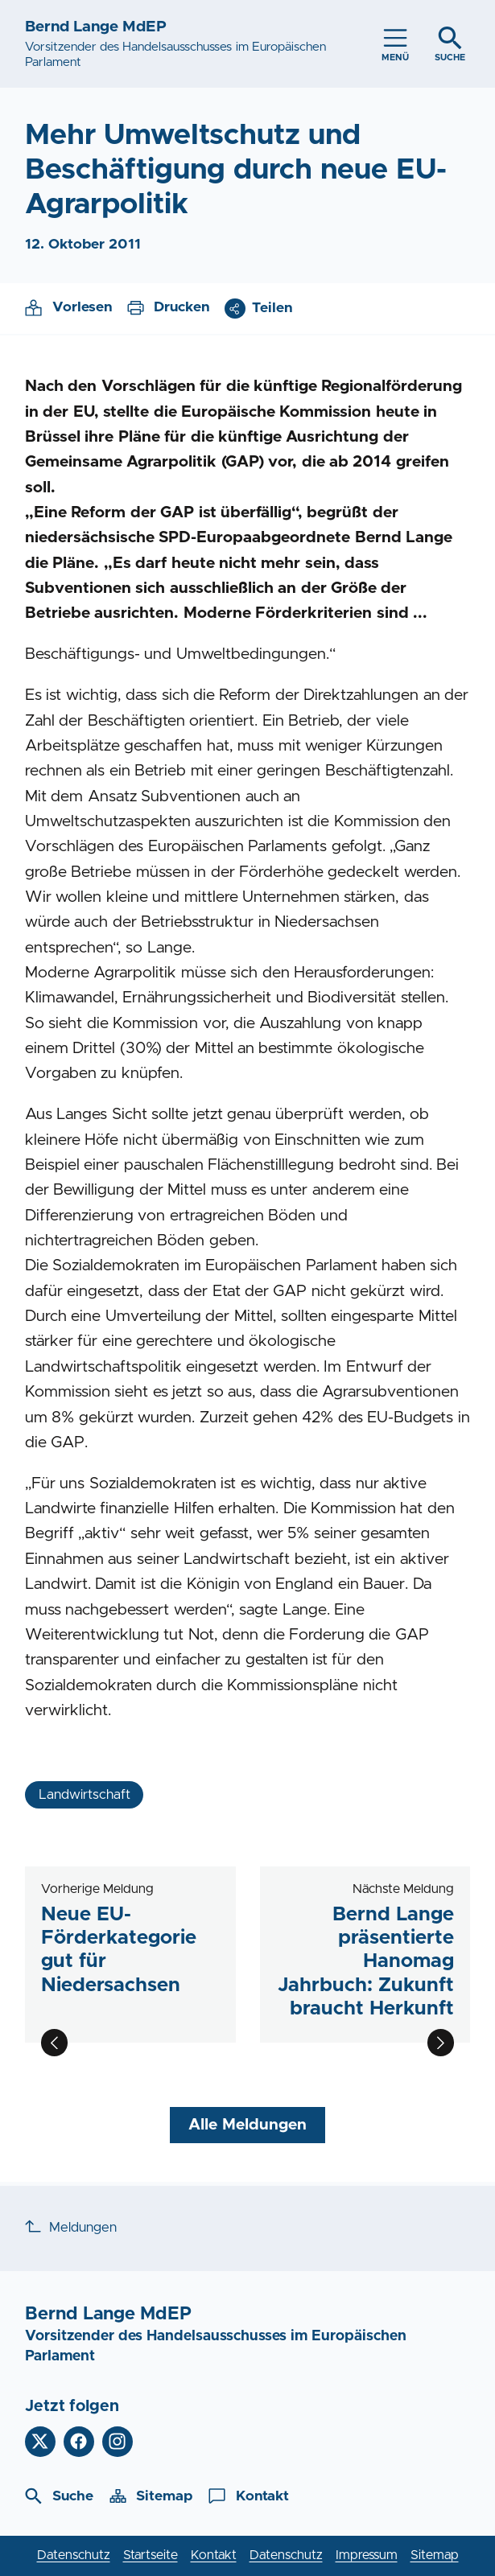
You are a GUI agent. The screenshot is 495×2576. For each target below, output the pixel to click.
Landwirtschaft (84, 1794)
